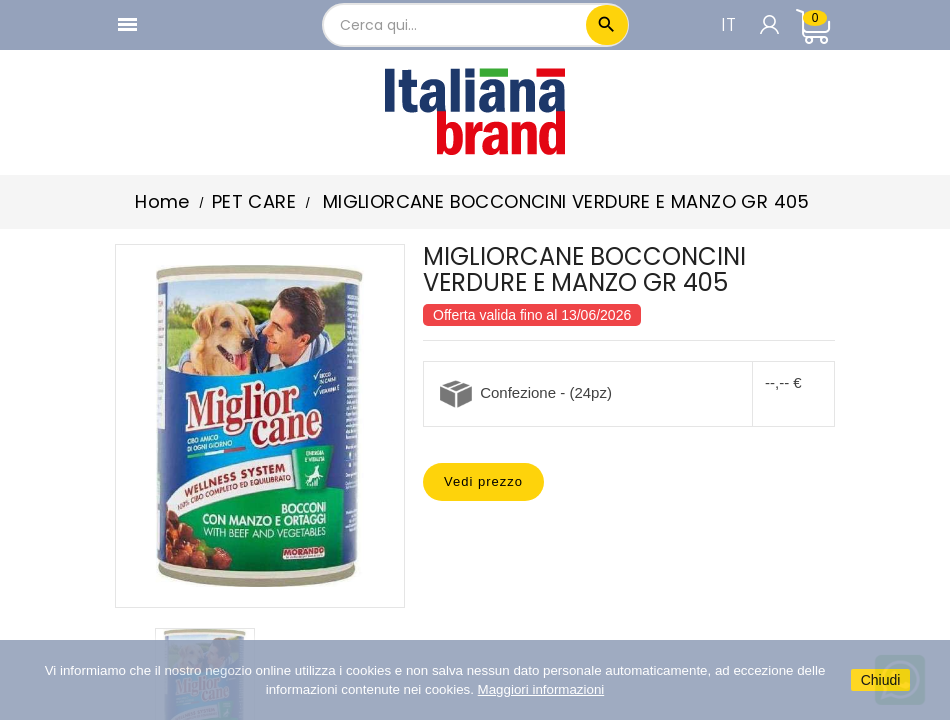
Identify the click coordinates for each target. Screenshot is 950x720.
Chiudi (881, 680)
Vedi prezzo (483, 481)
